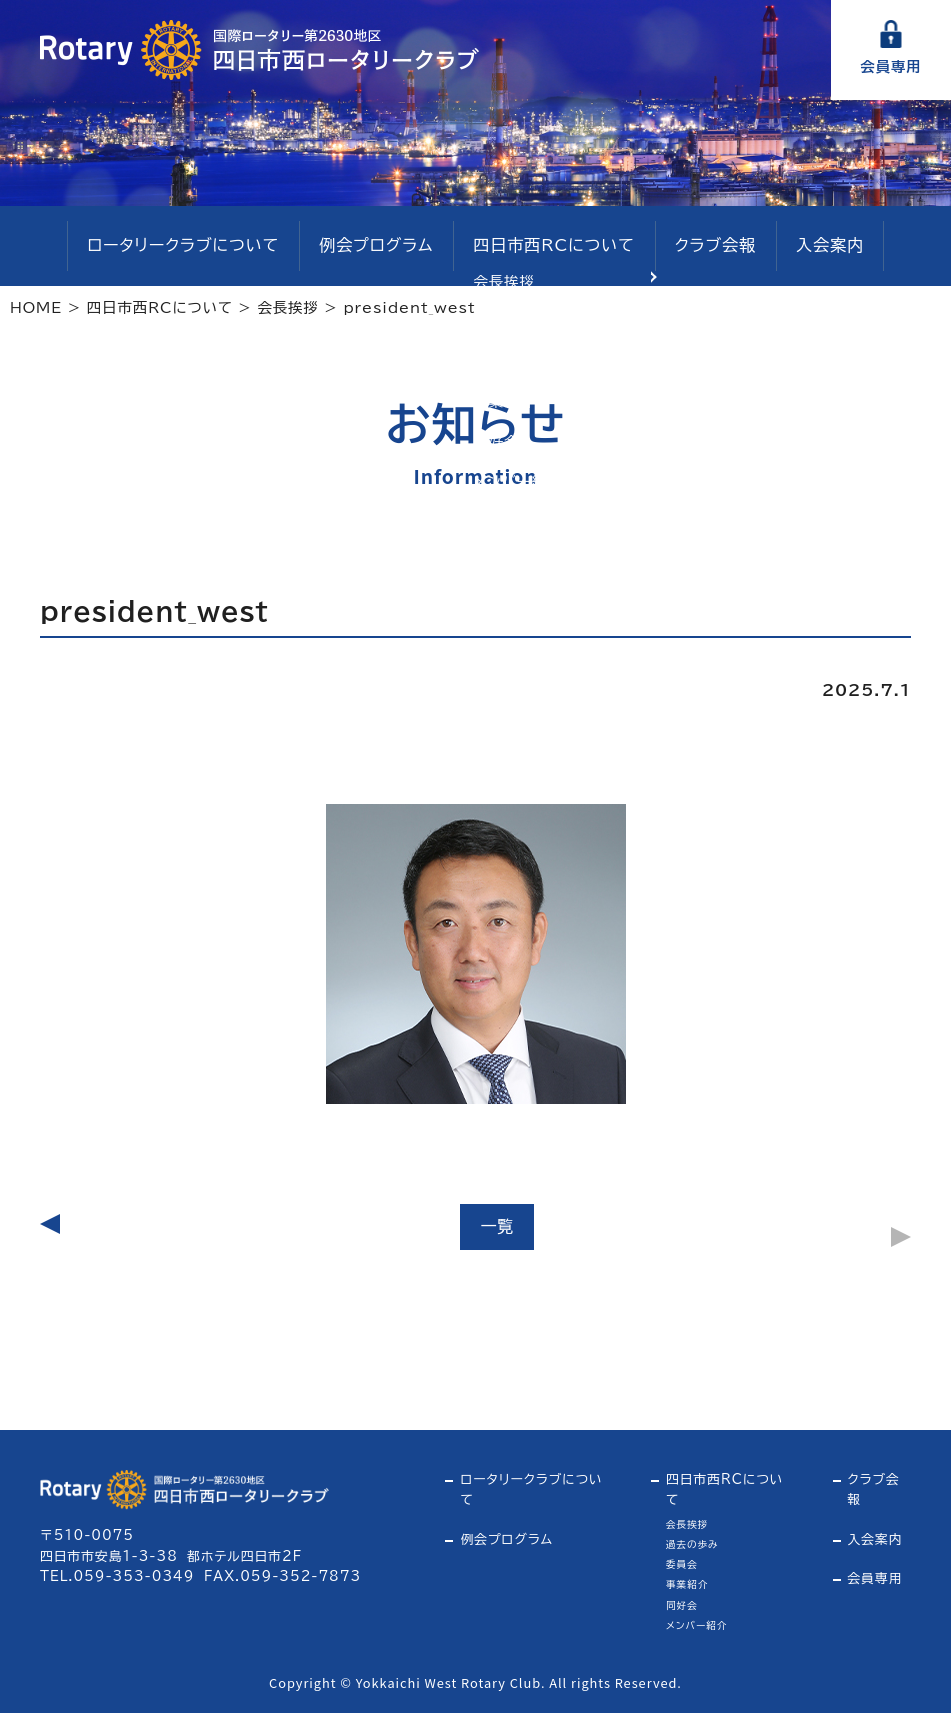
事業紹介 (687, 1584)
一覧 (497, 1226)
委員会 (682, 1564)
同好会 (682, 1605)
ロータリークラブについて (203, 246)
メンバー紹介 (696, 1625)
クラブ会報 (697, 246)
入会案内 (803, 246)
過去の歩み (692, 1544)
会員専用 (890, 66)
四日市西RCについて (547, 246)
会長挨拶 (687, 1524)
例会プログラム (381, 246)
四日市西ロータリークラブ (260, 50)
